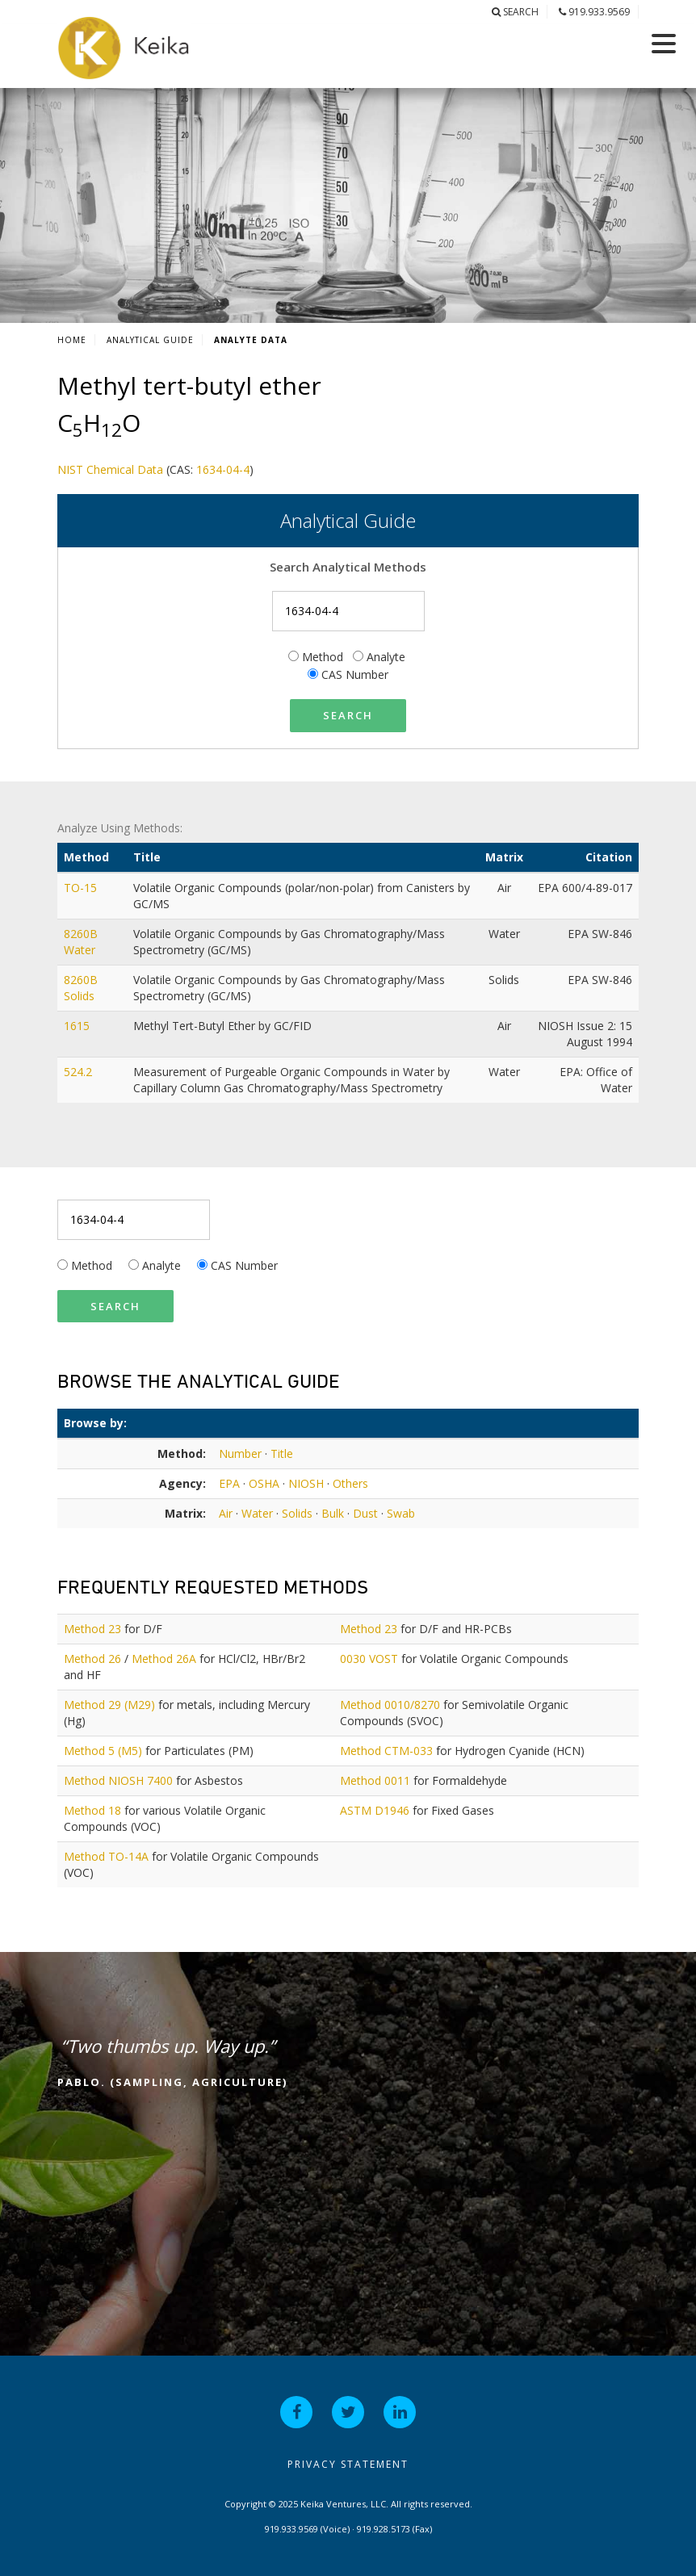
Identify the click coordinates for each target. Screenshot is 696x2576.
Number (240, 1453)
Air (226, 1513)
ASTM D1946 (374, 1810)
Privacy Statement (348, 2464)
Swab (401, 1513)
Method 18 (92, 1810)
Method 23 (92, 1628)
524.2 (79, 1071)
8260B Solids (81, 987)
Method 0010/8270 (390, 1704)
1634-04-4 (222, 469)
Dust (365, 1513)
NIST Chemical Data (110, 469)
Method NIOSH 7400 (118, 1780)
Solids (297, 1513)
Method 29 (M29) (109, 1704)
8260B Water (81, 941)
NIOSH (306, 1483)
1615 (78, 1025)
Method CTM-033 (386, 1750)
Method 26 (92, 1658)
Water (257, 1513)
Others (350, 1483)
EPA (229, 1483)
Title (281, 1453)
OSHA (264, 1483)
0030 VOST (369, 1658)
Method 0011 (375, 1780)
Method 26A (164, 1658)
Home (71, 340)
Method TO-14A (106, 1856)
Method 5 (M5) (103, 1750)
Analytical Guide (150, 340)
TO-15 (82, 887)
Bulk (332, 1513)
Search (515, 12)
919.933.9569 (594, 12)
